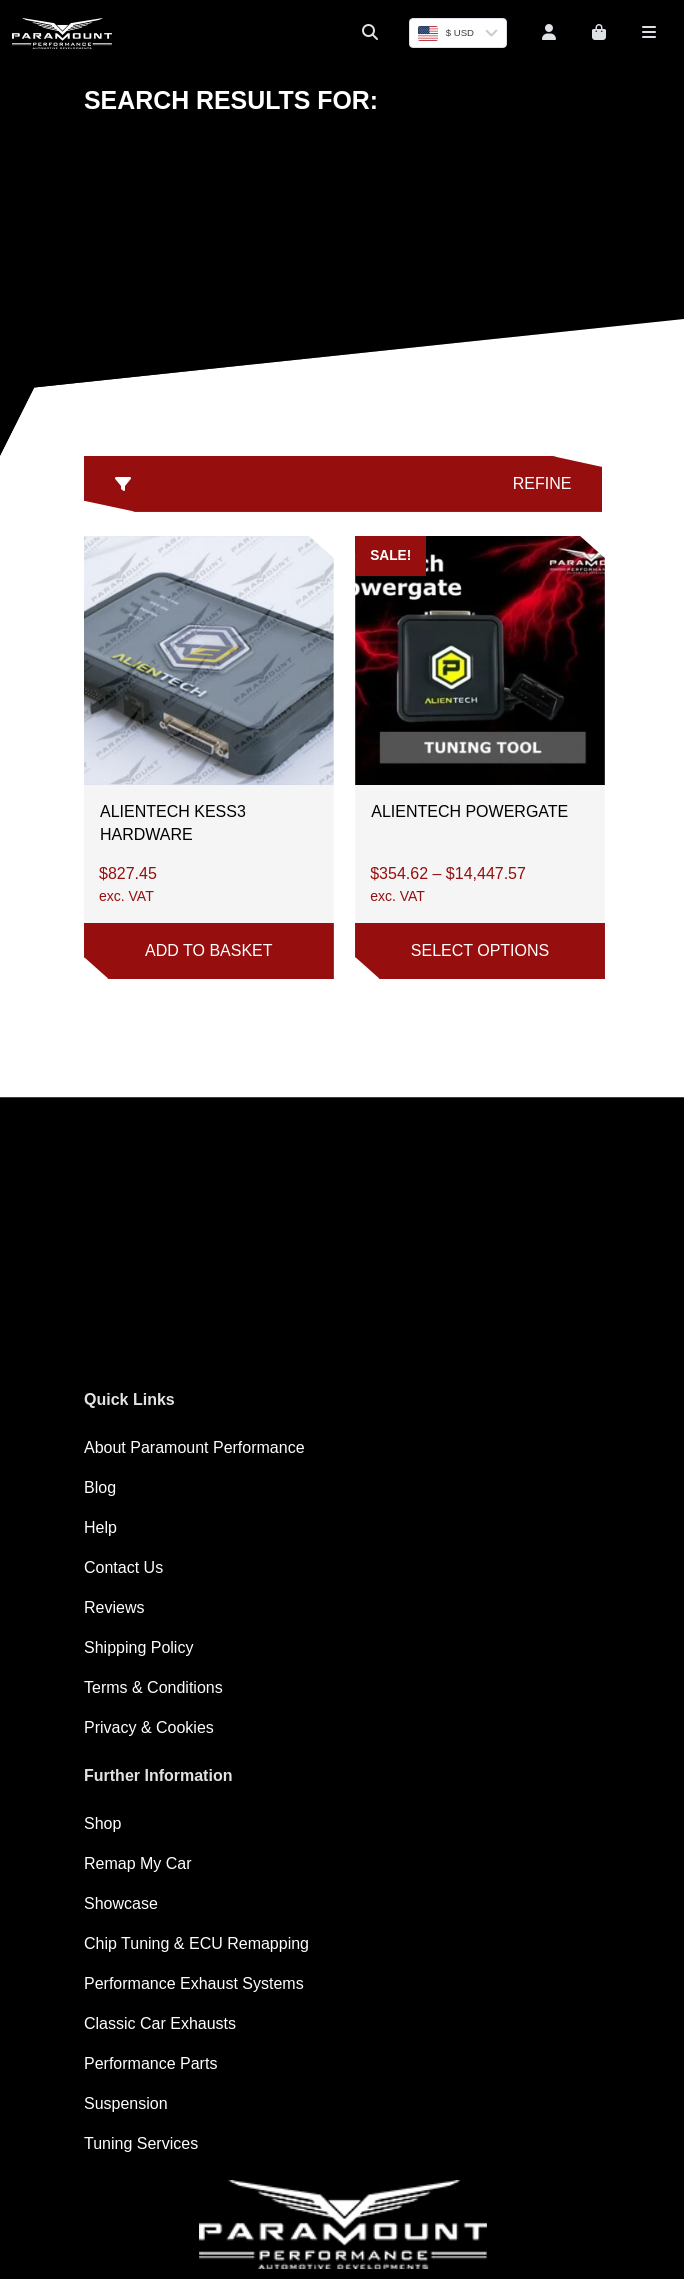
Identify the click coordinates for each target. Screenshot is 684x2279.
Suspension (126, 2103)
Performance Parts (150, 2063)
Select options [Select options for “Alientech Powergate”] (480, 950)
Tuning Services (141, 2143)
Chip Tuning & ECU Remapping (196, 1943)
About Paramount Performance (194, 1447)
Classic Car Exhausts (160, 2023)
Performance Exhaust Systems (194, 1983)
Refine (343, 483)
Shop (102, 1823)
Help (100, 1527)
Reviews (114, 1607)
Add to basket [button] (208, 950)
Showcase (121, 1903)
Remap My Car (138, 1863)
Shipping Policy (138, 1647)
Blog (100, 1487)
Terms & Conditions (153, 1687)
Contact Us (123, 1567)
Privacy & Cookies (149, 1727)
